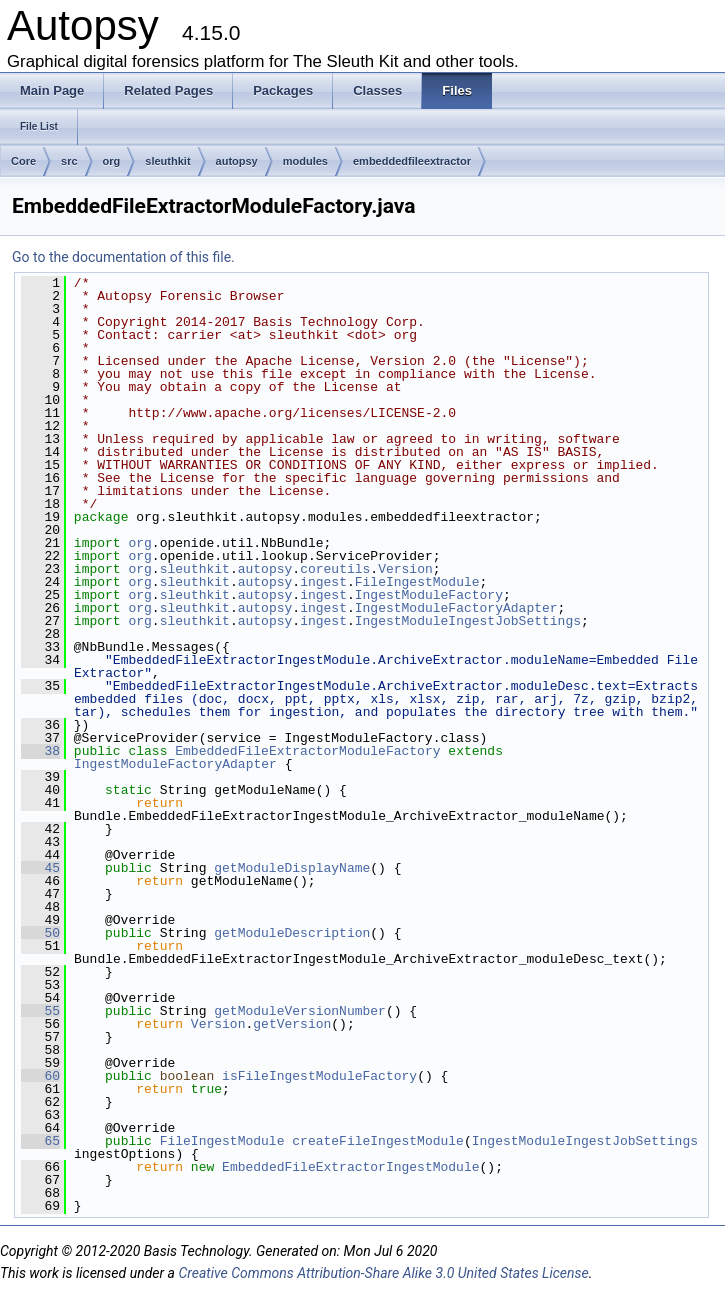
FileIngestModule (417, 582)
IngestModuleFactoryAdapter (456, 608)
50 (40, 933)
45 (40, 868)
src (69, 161)
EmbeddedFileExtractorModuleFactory (307, 751)
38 (40, 751)
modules (305, 161)
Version (405, 569)
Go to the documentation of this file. (123, 257)
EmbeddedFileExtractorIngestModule (350, 1167)
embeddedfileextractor (412, 161)
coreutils (335, 569)
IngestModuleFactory (429, 595)
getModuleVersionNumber (300, 1011)
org (112, 161)
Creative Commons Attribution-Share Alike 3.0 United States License (383, 1273)
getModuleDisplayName (292, 868)
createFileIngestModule (378, 1141)
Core (23, 161)
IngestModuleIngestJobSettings (468, 621)
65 (40, 1141)
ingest (323, 582)
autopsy (237, 161)
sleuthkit (167, 161)
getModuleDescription (292, 933)
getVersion (292, 1024)
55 (40, 1011)
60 (40, 1076)
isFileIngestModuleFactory (319, 1076)
